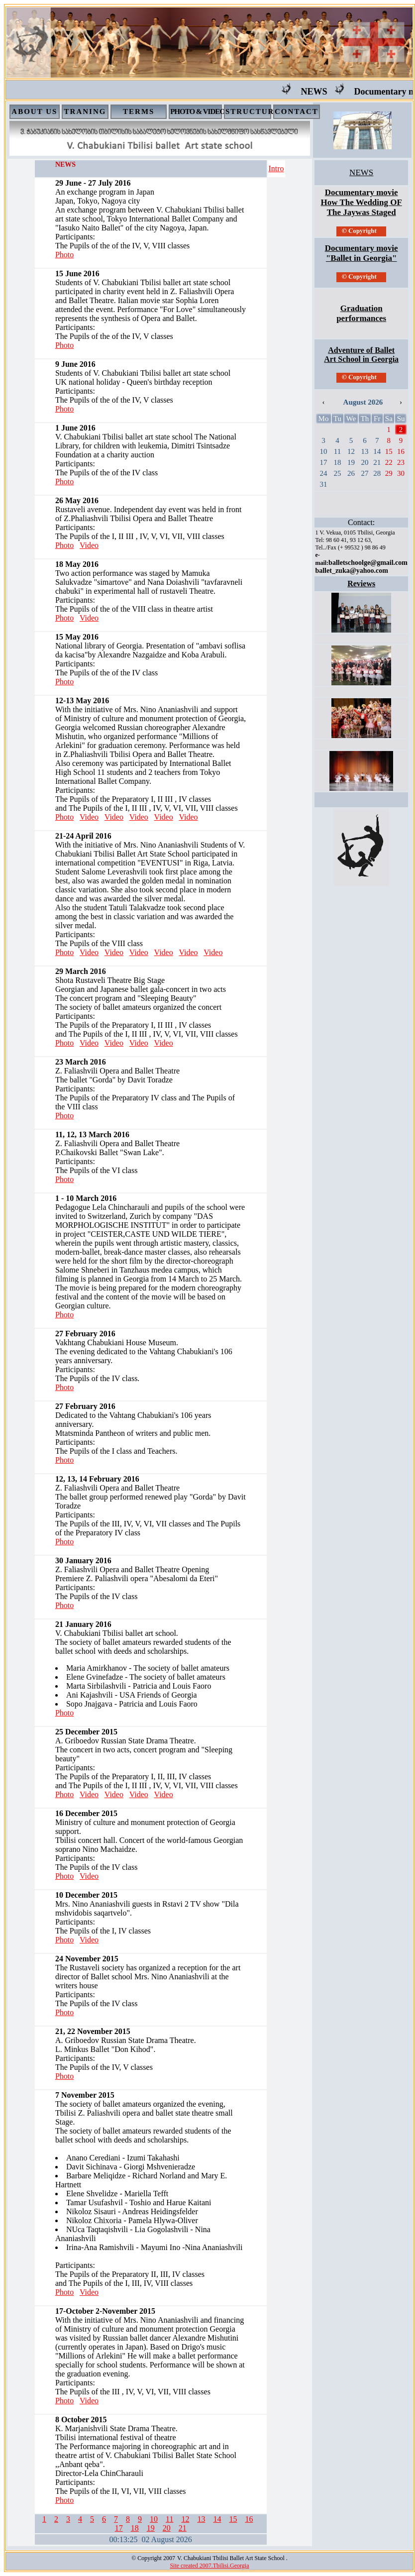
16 (249, 2519)
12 (185, 2519)
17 (119, 2528)
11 (169, 2519)
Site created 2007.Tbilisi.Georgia (209, 2565)
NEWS (327, 92)
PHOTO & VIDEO (197, 111)
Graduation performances (361, 313)
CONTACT (296, 111)
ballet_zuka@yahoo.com (351, 570)
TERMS (138, 111)
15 (233, 2519)
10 (154, 2519)
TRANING (85, 111)
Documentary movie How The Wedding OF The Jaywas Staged (361, 202)
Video (89, 545)
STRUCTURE (253, 111)
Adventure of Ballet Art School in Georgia (361, 354)
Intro (276, 168)
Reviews (361, 583)
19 (151, 2528)
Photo (64, 254)
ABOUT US (34, 111)
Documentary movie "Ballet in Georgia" (361, 253)
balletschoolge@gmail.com (368, 562)
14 (217, 2519)
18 (135, 2528)
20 (167, 2528)
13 (201, 2519)
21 (183, 2528)
